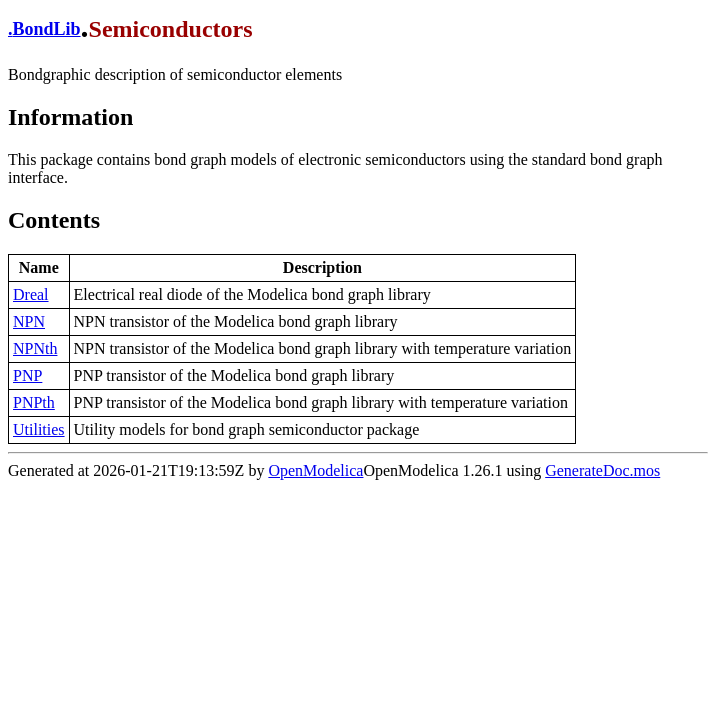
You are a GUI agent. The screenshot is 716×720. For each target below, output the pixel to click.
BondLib (47, 29)
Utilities (39, 429)
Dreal (31, 294)
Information (70, 117)
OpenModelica (315, 470)
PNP (27, 375)
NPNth (35, 348)
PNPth (34, 402)
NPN (29, 321)
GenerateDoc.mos (602, 470)
